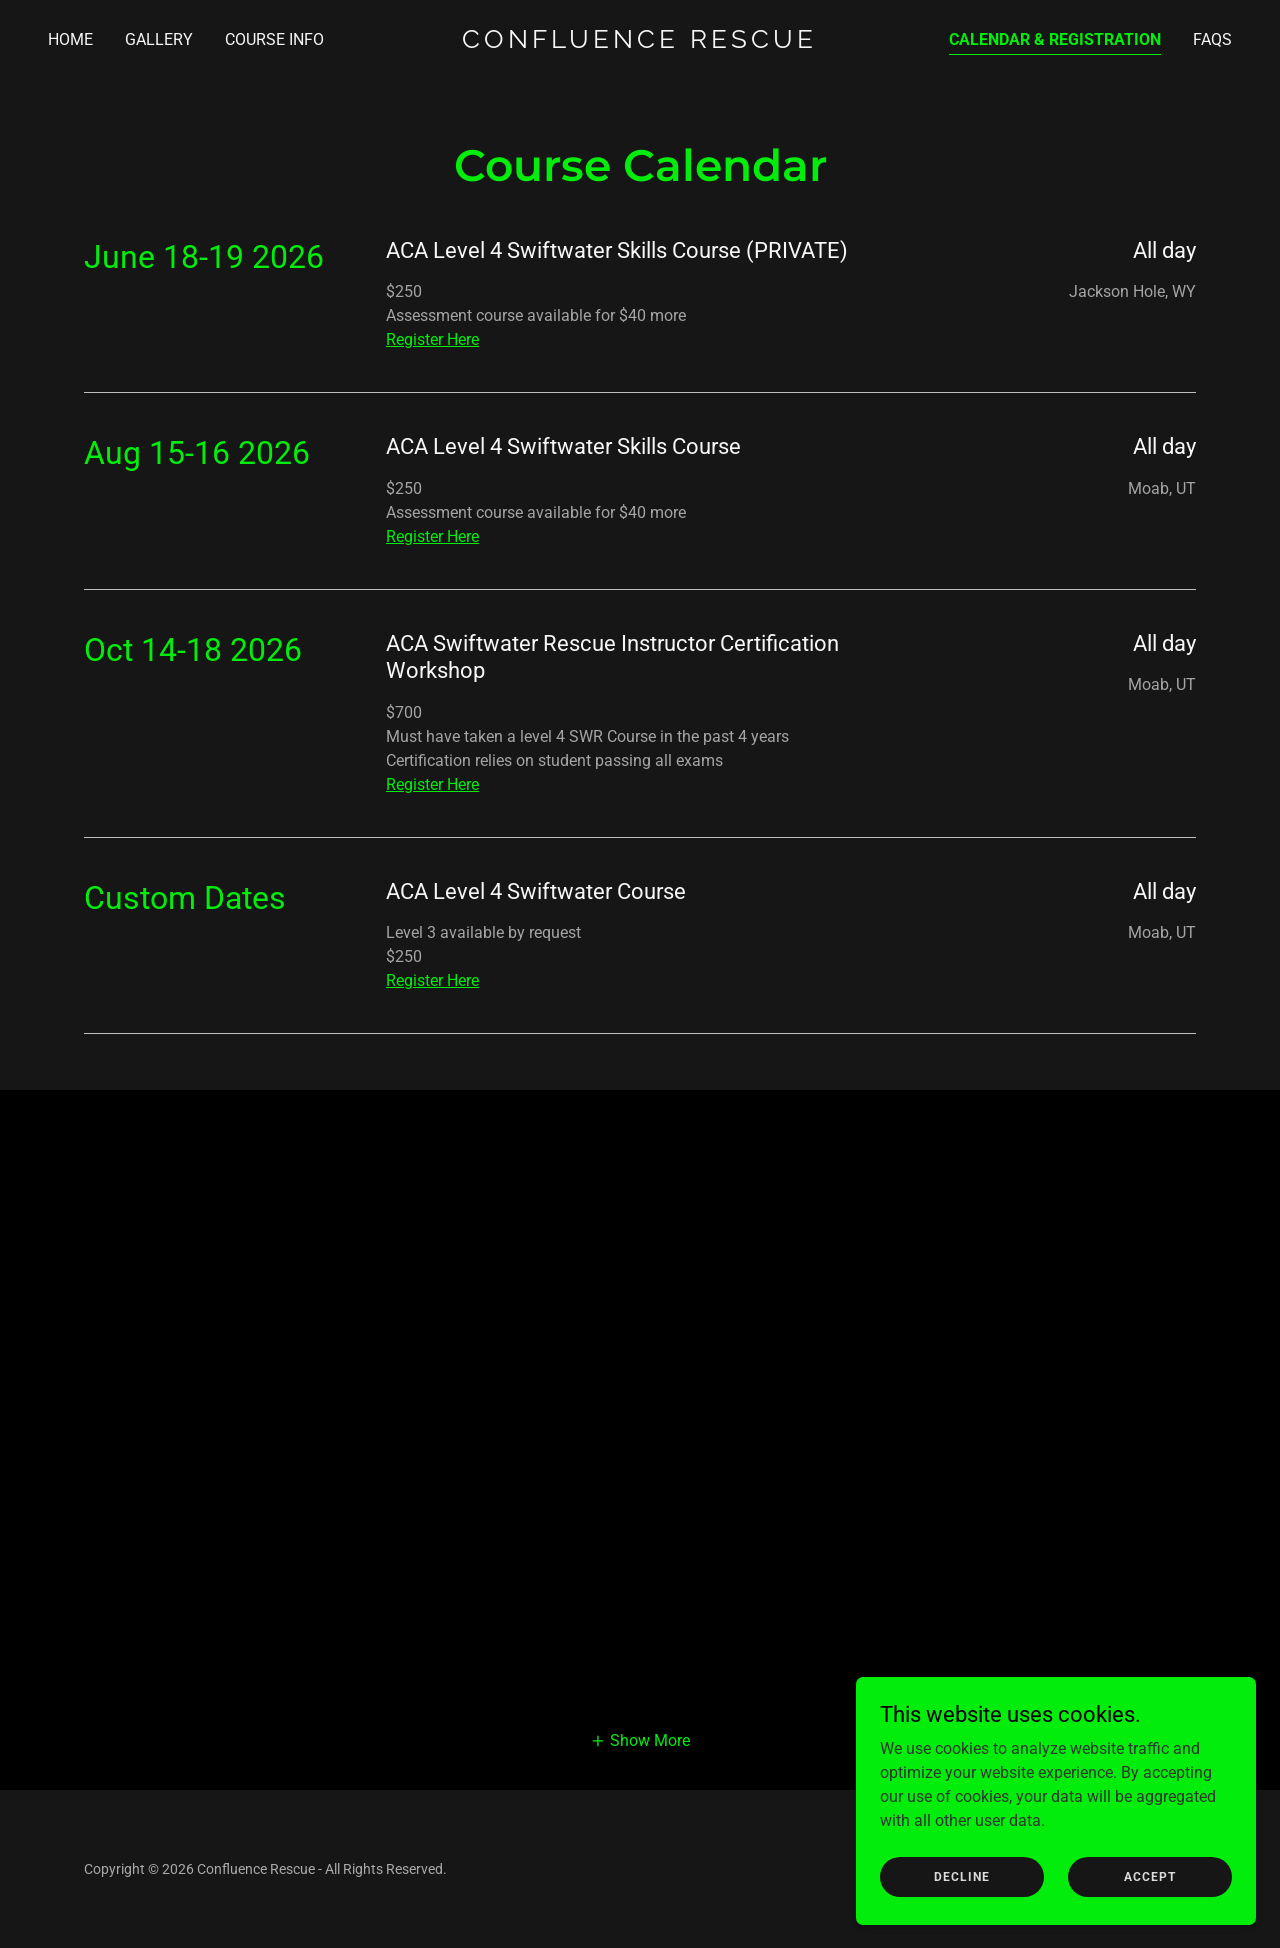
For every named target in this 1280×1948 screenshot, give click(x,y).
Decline (962, 1876)
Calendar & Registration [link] (1055, 39)
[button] (640, 1740)
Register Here (432, 339)
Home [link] (70, 39)
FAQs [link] (1212, 39)
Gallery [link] (159, 39)
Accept (1150, 1876)
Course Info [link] (274, 39)
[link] (640, 42)
